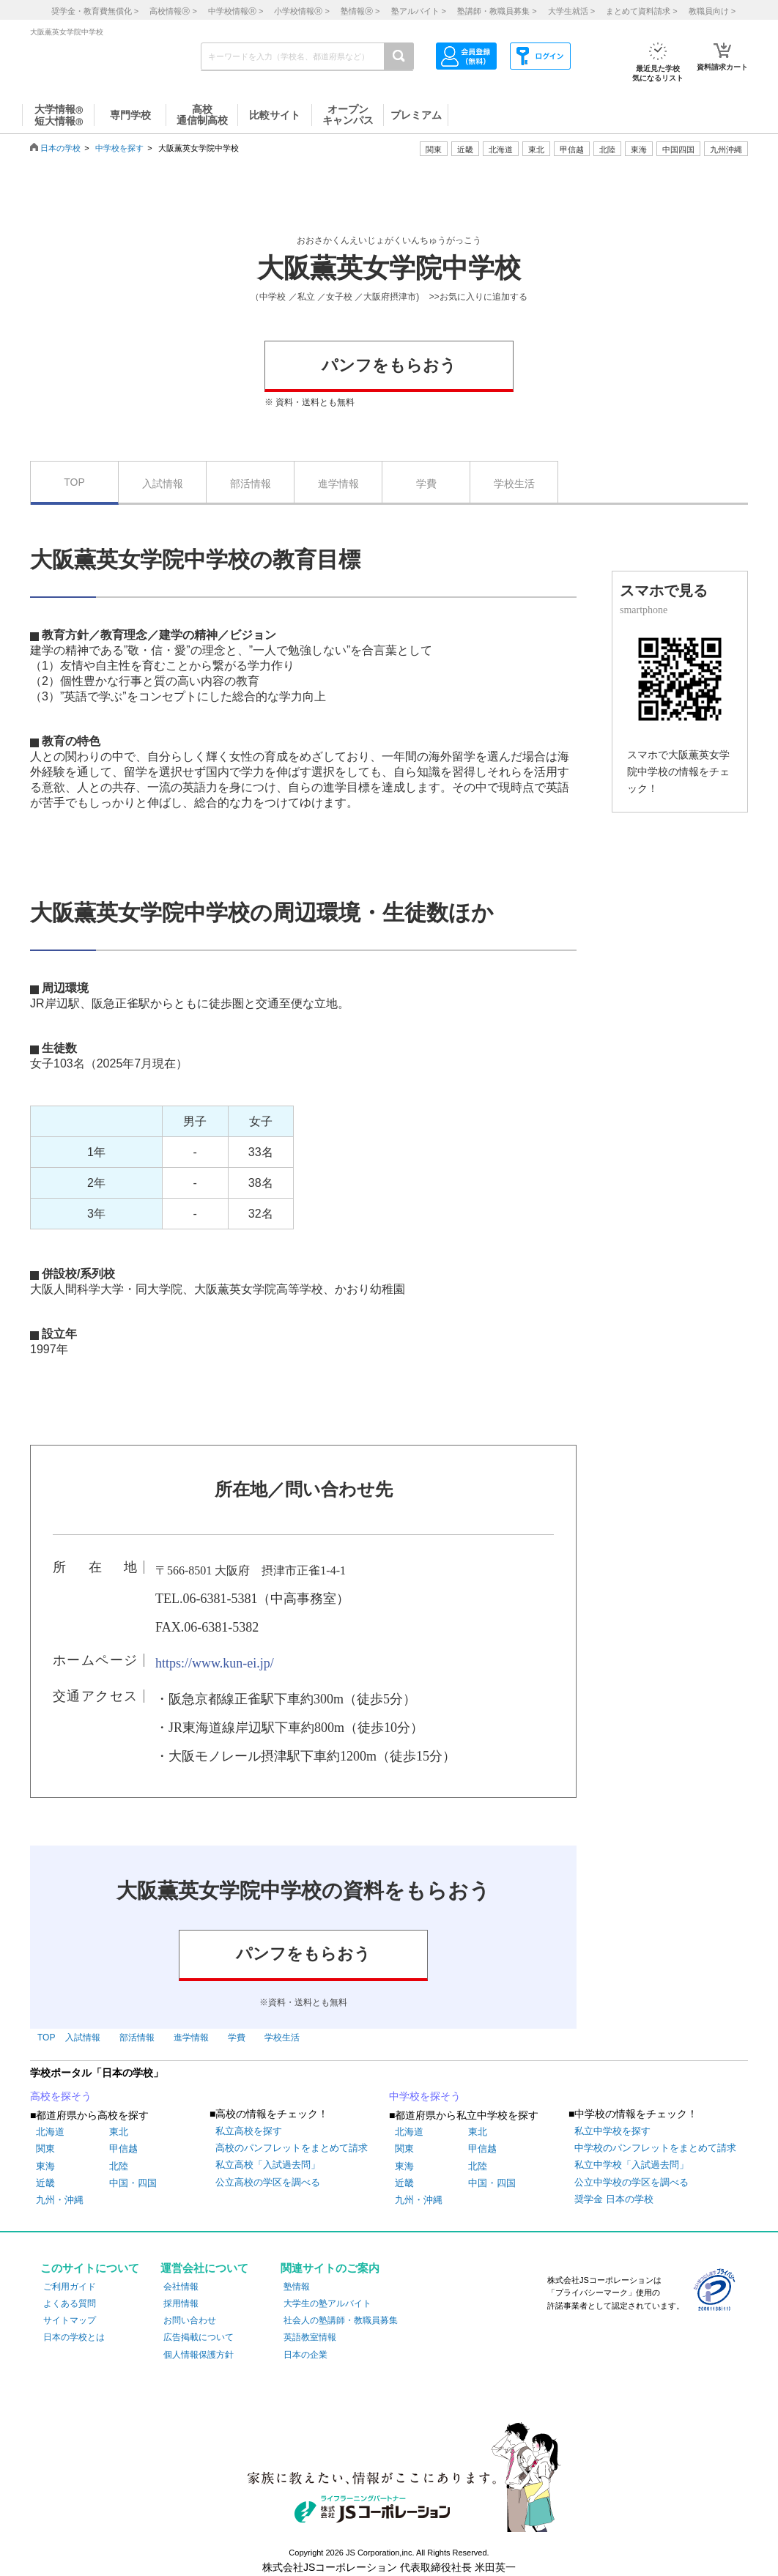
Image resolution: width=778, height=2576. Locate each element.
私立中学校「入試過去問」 (631, 2164)
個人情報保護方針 (198, 2355)
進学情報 (338, 483)
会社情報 (181, 2286)
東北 (118, 2131)
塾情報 (297, 2286)
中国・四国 (133, 2182)
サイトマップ (69, 2320)
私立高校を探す (248, 2130)
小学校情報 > (301, 11)
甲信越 (123, 2148)
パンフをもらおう (389, 365)
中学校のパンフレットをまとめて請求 (655, 2147)
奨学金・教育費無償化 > (94, 11)
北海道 (501, 149)
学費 (426, 483)
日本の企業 (305, 2355)
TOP (74, 482)
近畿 (45, 2182)
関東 (45, 2148)
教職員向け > (712, 11)
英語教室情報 (310, 2337)
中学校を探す (119, 148)
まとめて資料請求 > (641, 11)
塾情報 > (360, 11)
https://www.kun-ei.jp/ (214, 1663)
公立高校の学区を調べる (267, 2182)
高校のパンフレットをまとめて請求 (291, 2147)
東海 (45, 2166)
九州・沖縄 (60, 2199)
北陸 (118, 2166)
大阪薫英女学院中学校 (389, 268)
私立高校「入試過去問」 (267, 2164)
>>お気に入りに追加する (478, 297)
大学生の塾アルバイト (327, 2303)
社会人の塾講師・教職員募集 (341, 2320)
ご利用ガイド (69, 2286)
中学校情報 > (235, 11)
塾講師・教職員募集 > (496, 11)
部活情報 (250, 483)
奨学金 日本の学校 (613, 2199)
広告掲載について (198, 2337)
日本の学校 (60, 148)
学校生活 (514, 483)
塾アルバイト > (418, 11)
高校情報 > (172, 11)
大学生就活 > (571, 11)
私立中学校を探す (612, 2130)
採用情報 (181, 2303)
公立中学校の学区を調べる (631, 2182)
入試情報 (162, 483)
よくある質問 (69, 2303)
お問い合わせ (189, 2320)
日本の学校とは (74, 2337)
